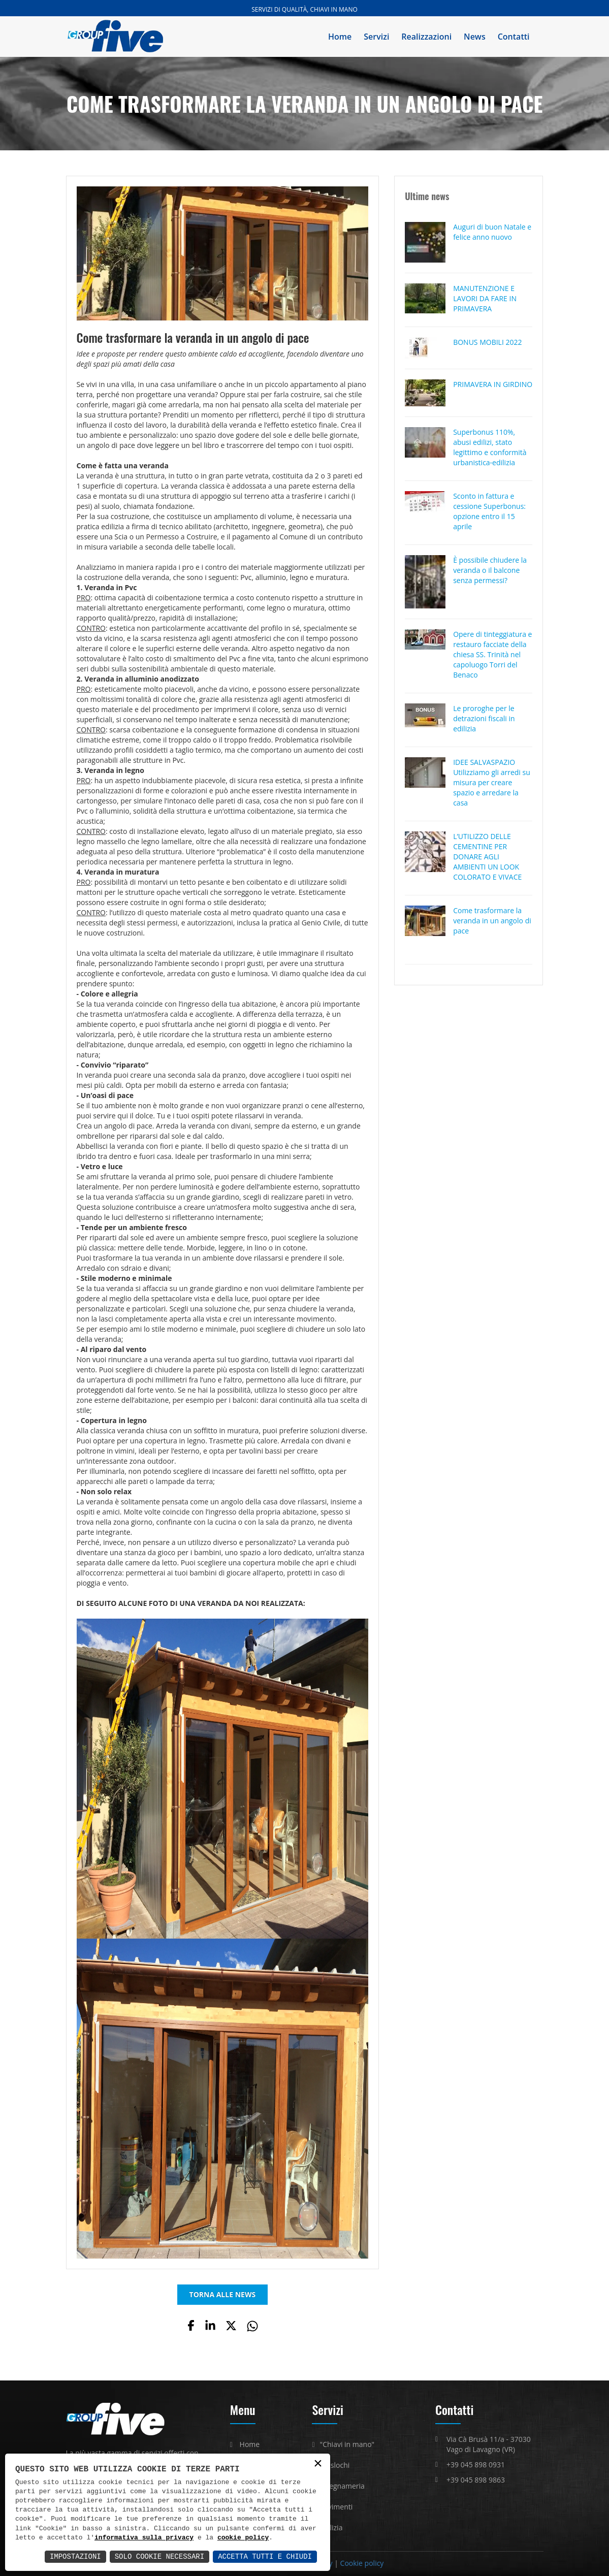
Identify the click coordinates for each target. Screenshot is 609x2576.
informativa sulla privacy (144, 2537)
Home (339, 36)
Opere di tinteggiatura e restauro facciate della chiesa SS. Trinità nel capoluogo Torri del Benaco (492, 654)
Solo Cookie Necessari (159, 2556)
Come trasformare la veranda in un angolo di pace (492, 921)
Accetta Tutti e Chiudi (265, 2556)
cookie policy (243, 2537)
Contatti (514, 36)
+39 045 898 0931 (475, 2464)
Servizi (376, 36)
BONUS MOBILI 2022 (487, 342)
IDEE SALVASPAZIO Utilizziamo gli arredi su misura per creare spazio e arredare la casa (491, 782)
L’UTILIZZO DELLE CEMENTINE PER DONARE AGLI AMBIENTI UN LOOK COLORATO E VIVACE (487, 856)
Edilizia (331, 2527)
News (475, 36)
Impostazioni (75, 2556)
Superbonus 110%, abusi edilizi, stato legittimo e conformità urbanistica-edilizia (489, 447)
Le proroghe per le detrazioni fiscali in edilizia (484, 718)
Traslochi (335, 2465)
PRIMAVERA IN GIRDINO (492, 384)
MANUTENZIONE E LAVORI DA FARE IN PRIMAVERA (485, 298)
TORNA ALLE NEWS (222, 2294)
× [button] (318, 2464)
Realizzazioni (426, 36)
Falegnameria (342, 2486)
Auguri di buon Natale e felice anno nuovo (492, 232)
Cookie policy (362, 2563)
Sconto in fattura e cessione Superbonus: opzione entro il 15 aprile (489, 511)
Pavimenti (336, 2506)
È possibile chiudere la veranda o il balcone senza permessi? (490, 570)
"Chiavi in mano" (347, 2444)
